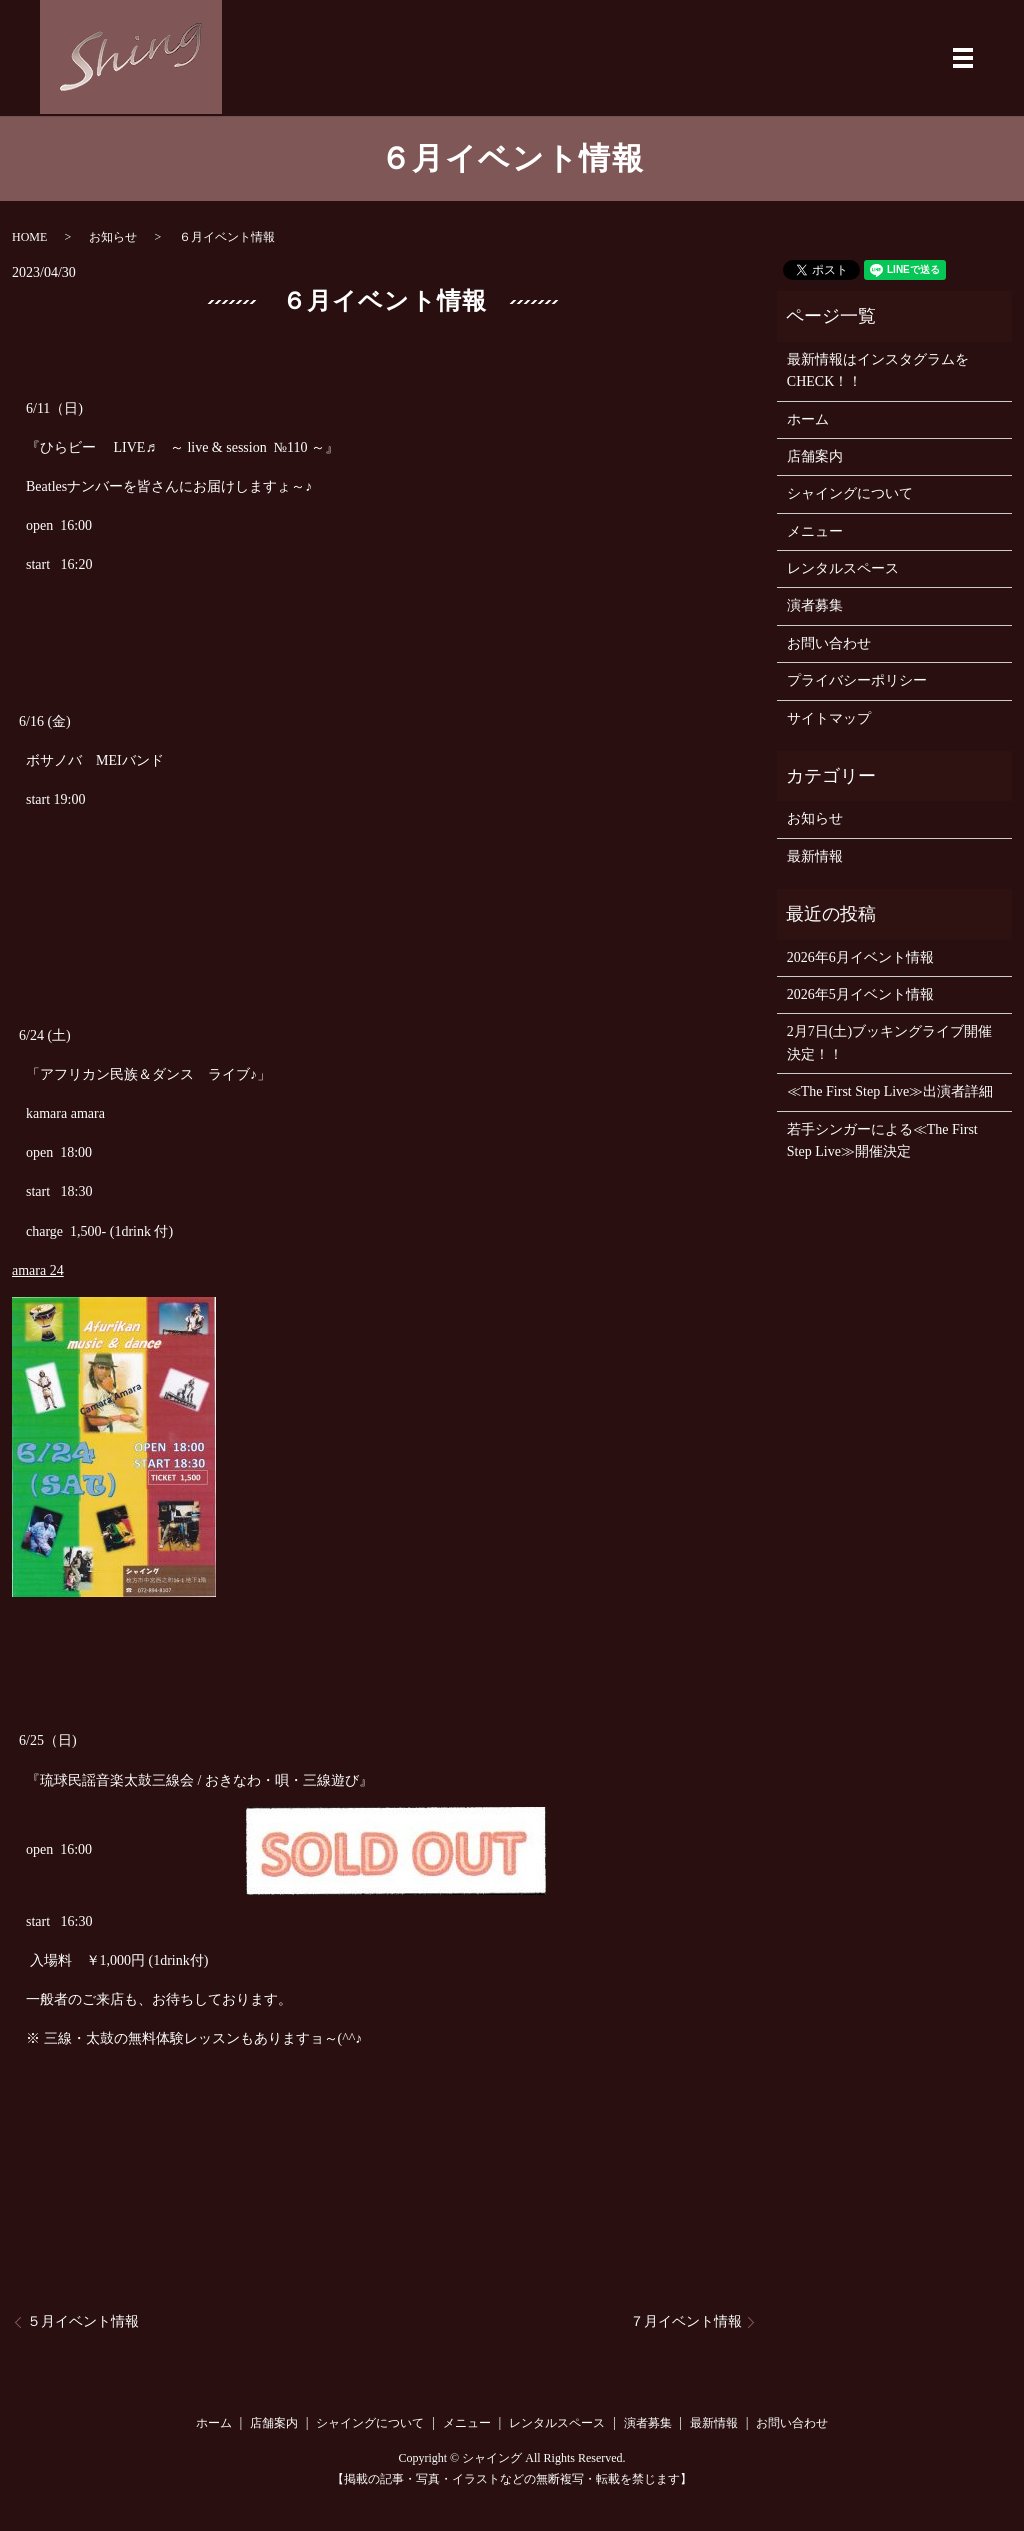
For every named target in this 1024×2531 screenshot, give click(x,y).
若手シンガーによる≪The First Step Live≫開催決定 (882, 1140)
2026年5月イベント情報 (860, 994)
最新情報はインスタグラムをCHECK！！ (878, 370)
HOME (29, 237)
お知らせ (113, 237)
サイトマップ (829, 718)
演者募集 (815, 605)
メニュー (815, 531)
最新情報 (815, 856)
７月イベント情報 (686, 2321)
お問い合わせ (829, 643)
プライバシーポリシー (857, 680)
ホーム (808, 419)
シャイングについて (850, 493)
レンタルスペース (843, 568)
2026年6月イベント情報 (860, 957)
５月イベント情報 (83, 2321)
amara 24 (38, 1270)
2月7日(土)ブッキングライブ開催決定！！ (889, 1042)
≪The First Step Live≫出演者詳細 (890, 1091)
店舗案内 (815, 456)
